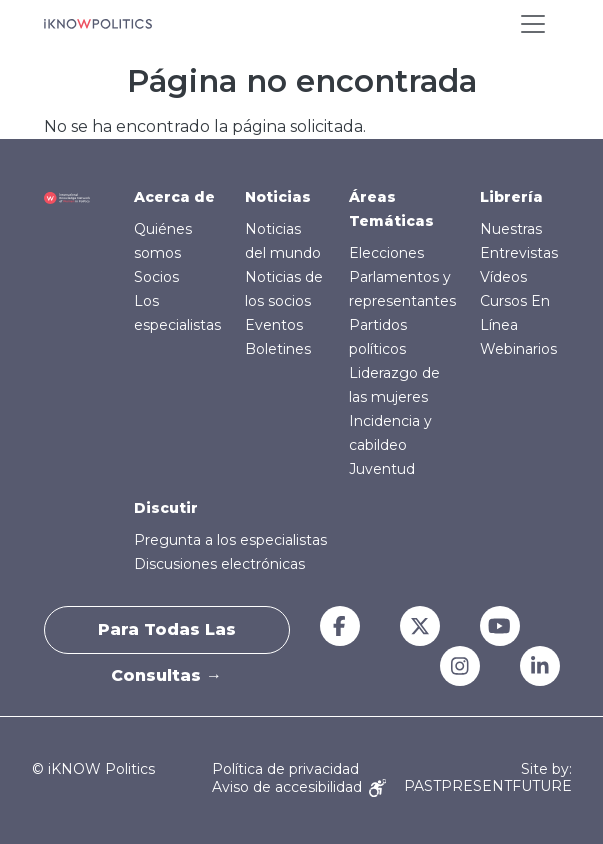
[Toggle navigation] (533, 24)
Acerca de (174, 197)
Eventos (274, 325)
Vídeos (503, 277)
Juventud (382, 469)
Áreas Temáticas (391, 209)
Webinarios (518, 349)
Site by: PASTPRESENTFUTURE (488, 778)
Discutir (166, 508)
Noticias (278, 197)
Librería (511, 197)
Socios (156, 277)
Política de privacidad (285, 769)
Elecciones (386, 253)
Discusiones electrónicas (219, 564)
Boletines (278, 349)
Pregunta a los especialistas (230, 540)
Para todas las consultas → (167, 637)
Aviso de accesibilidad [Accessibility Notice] (299, 787)
